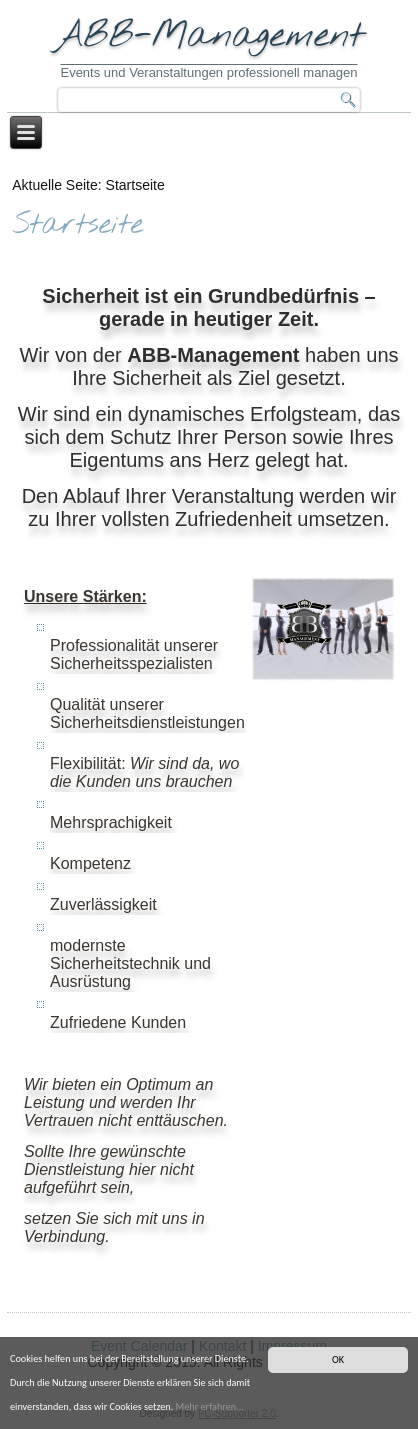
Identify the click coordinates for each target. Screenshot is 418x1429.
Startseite (77, 225)
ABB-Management (209, 36)
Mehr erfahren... (210, 1406)
